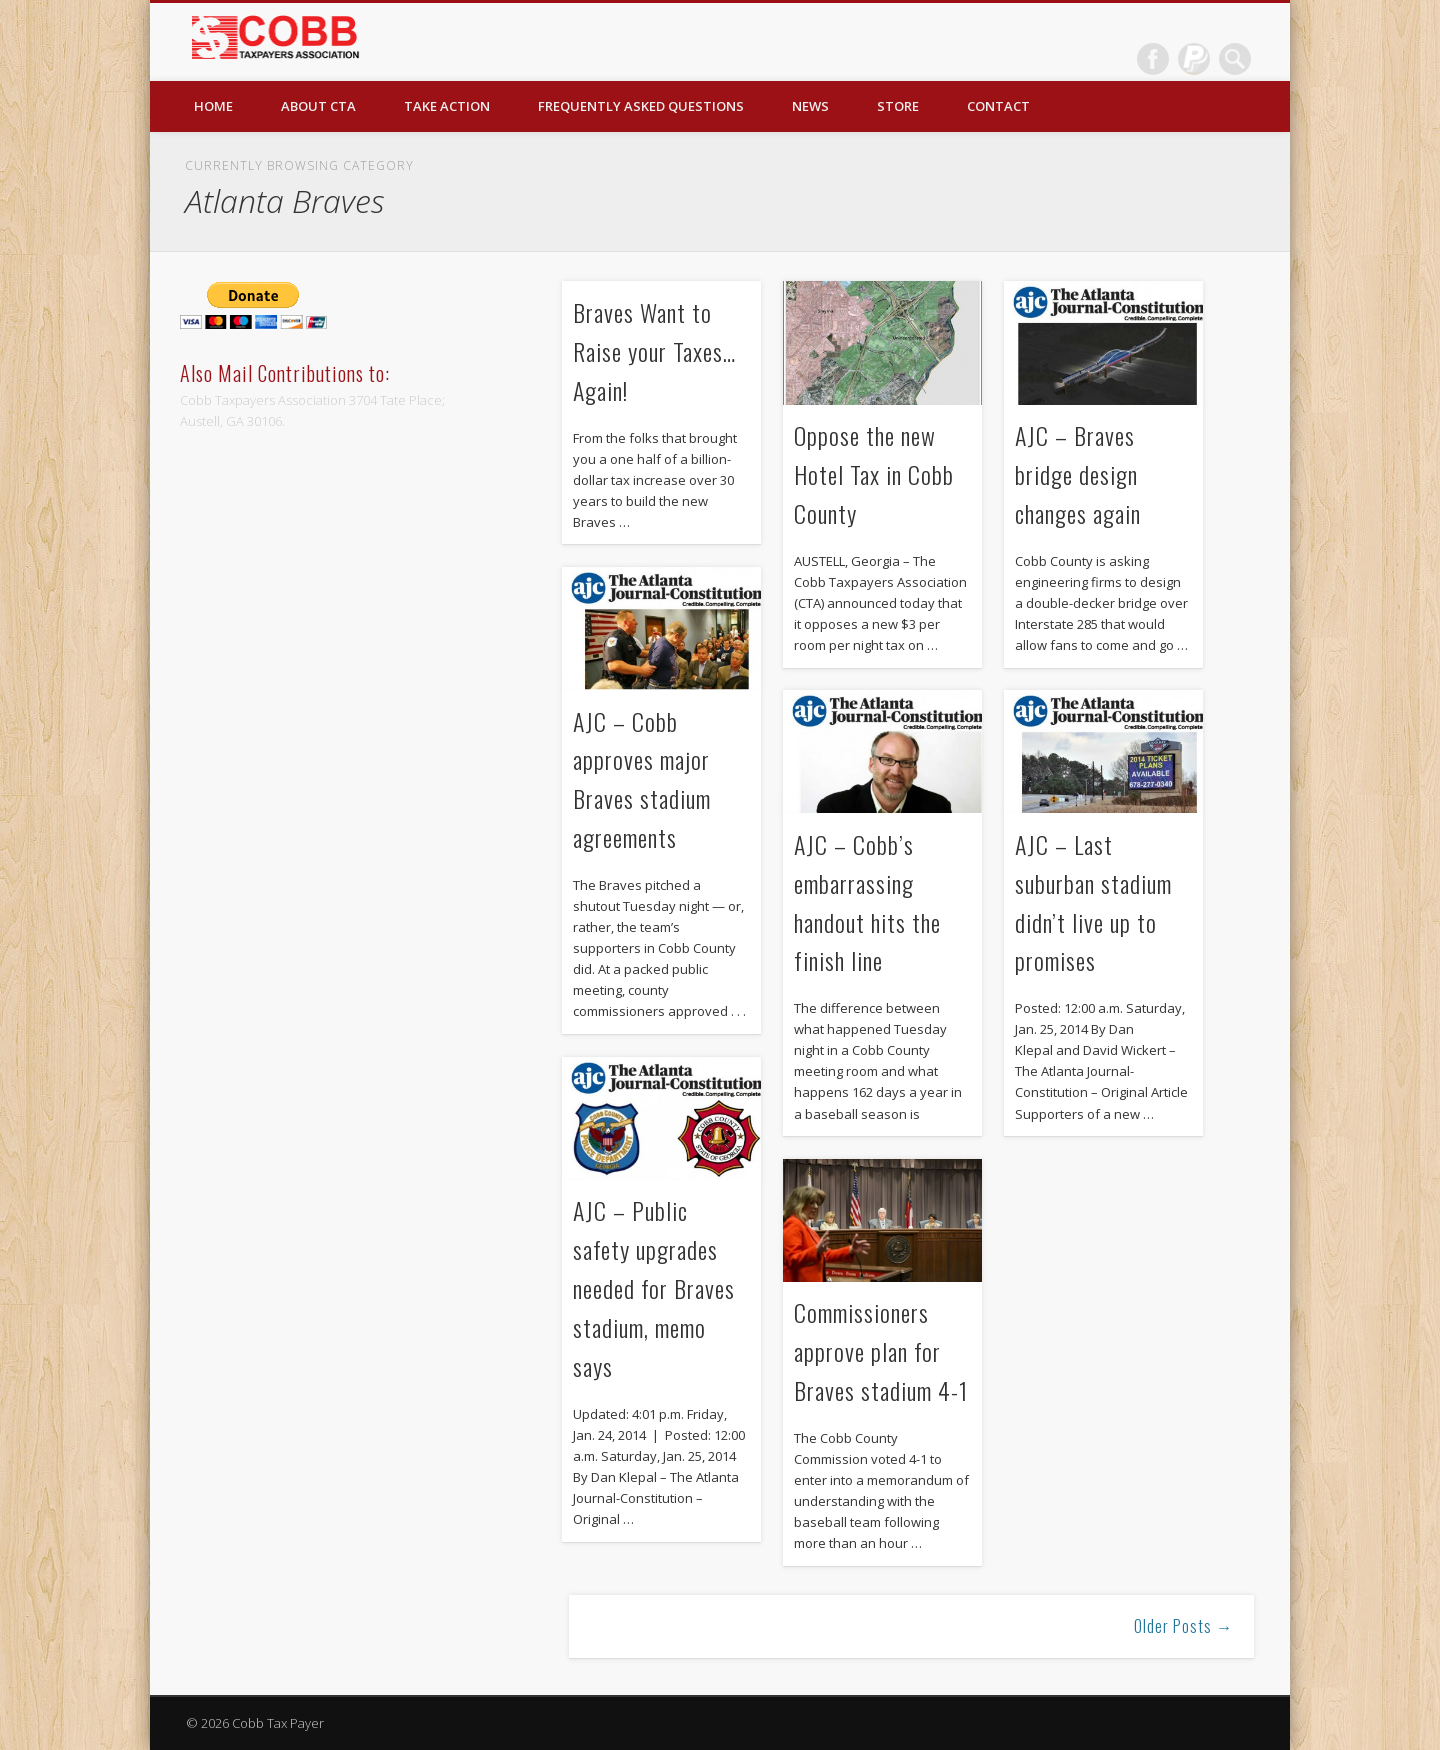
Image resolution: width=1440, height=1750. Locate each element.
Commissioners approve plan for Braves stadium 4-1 (881, 1351)
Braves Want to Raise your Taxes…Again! (654, 351)
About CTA (318, 106)
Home (213, 106)
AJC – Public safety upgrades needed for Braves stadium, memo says (654, 1288)
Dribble (1194, 59)
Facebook (1153, 59)
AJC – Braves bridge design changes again (1078, 474)
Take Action (447, 106)
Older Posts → (1183, 1626)
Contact (998, 106)
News (810, 106)
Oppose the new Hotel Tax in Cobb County (874, 474)
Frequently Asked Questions (641, 106)
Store (898, 106)
